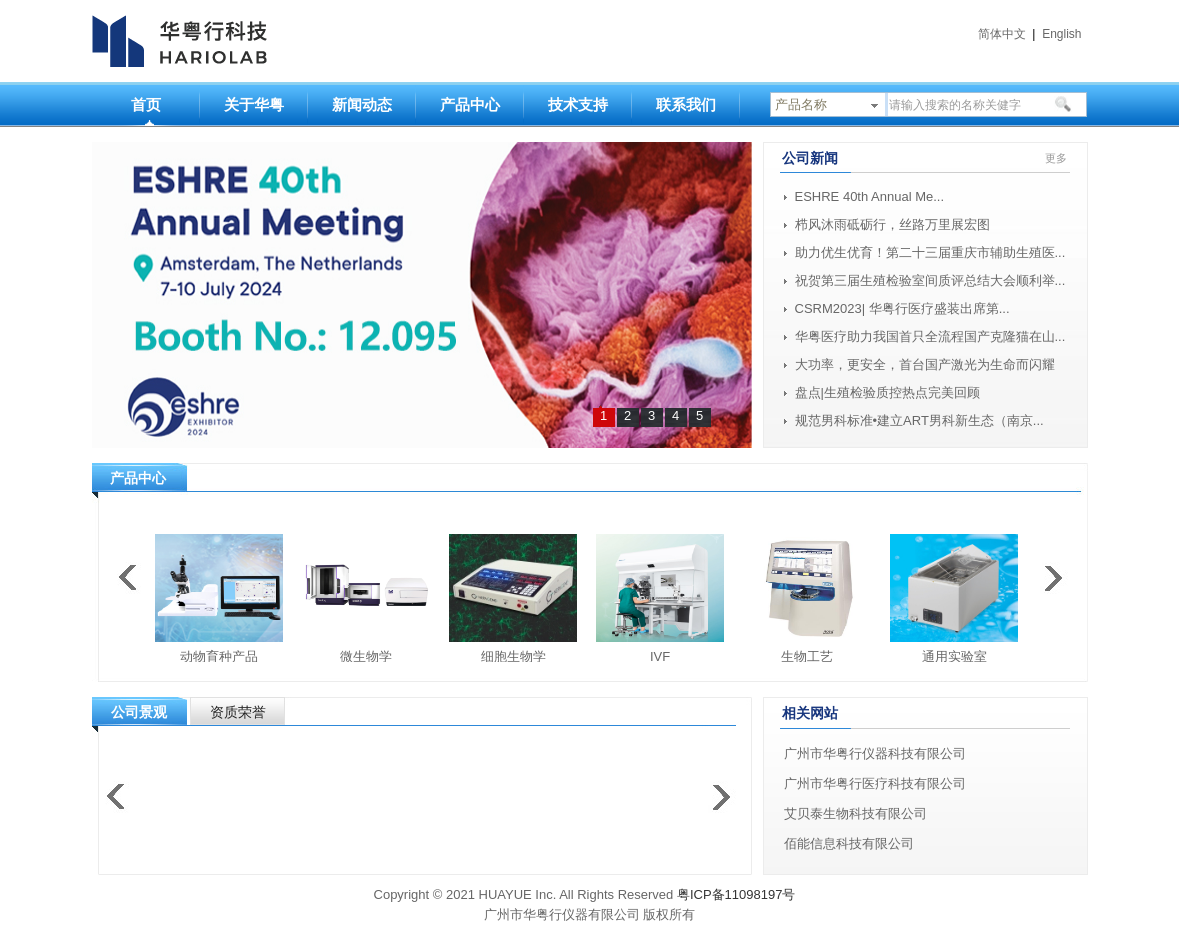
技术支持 (578, 104)
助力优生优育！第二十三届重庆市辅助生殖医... (930, 252)
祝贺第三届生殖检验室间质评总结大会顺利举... (930, 280)
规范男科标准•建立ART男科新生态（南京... (919, 420)
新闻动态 (362, 104)
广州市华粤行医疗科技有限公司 (875, 783)
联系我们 (686, 104)
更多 (1056, 158)
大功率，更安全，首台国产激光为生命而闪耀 (925, 364)
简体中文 (1002, 34)
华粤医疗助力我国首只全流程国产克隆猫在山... (930, 336)
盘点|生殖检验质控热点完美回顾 (887, 392)
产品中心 (470, 104)
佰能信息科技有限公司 (849, 843)
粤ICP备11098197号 (736, 894)
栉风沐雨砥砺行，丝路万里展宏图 (892, 224)
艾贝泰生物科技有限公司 (855, 813)
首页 (146, 104)
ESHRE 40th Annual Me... (870, 196)
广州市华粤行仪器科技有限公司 (875, 753)
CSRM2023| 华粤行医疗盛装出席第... (902, 308)
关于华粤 (254, 104)
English (1061, 34)
